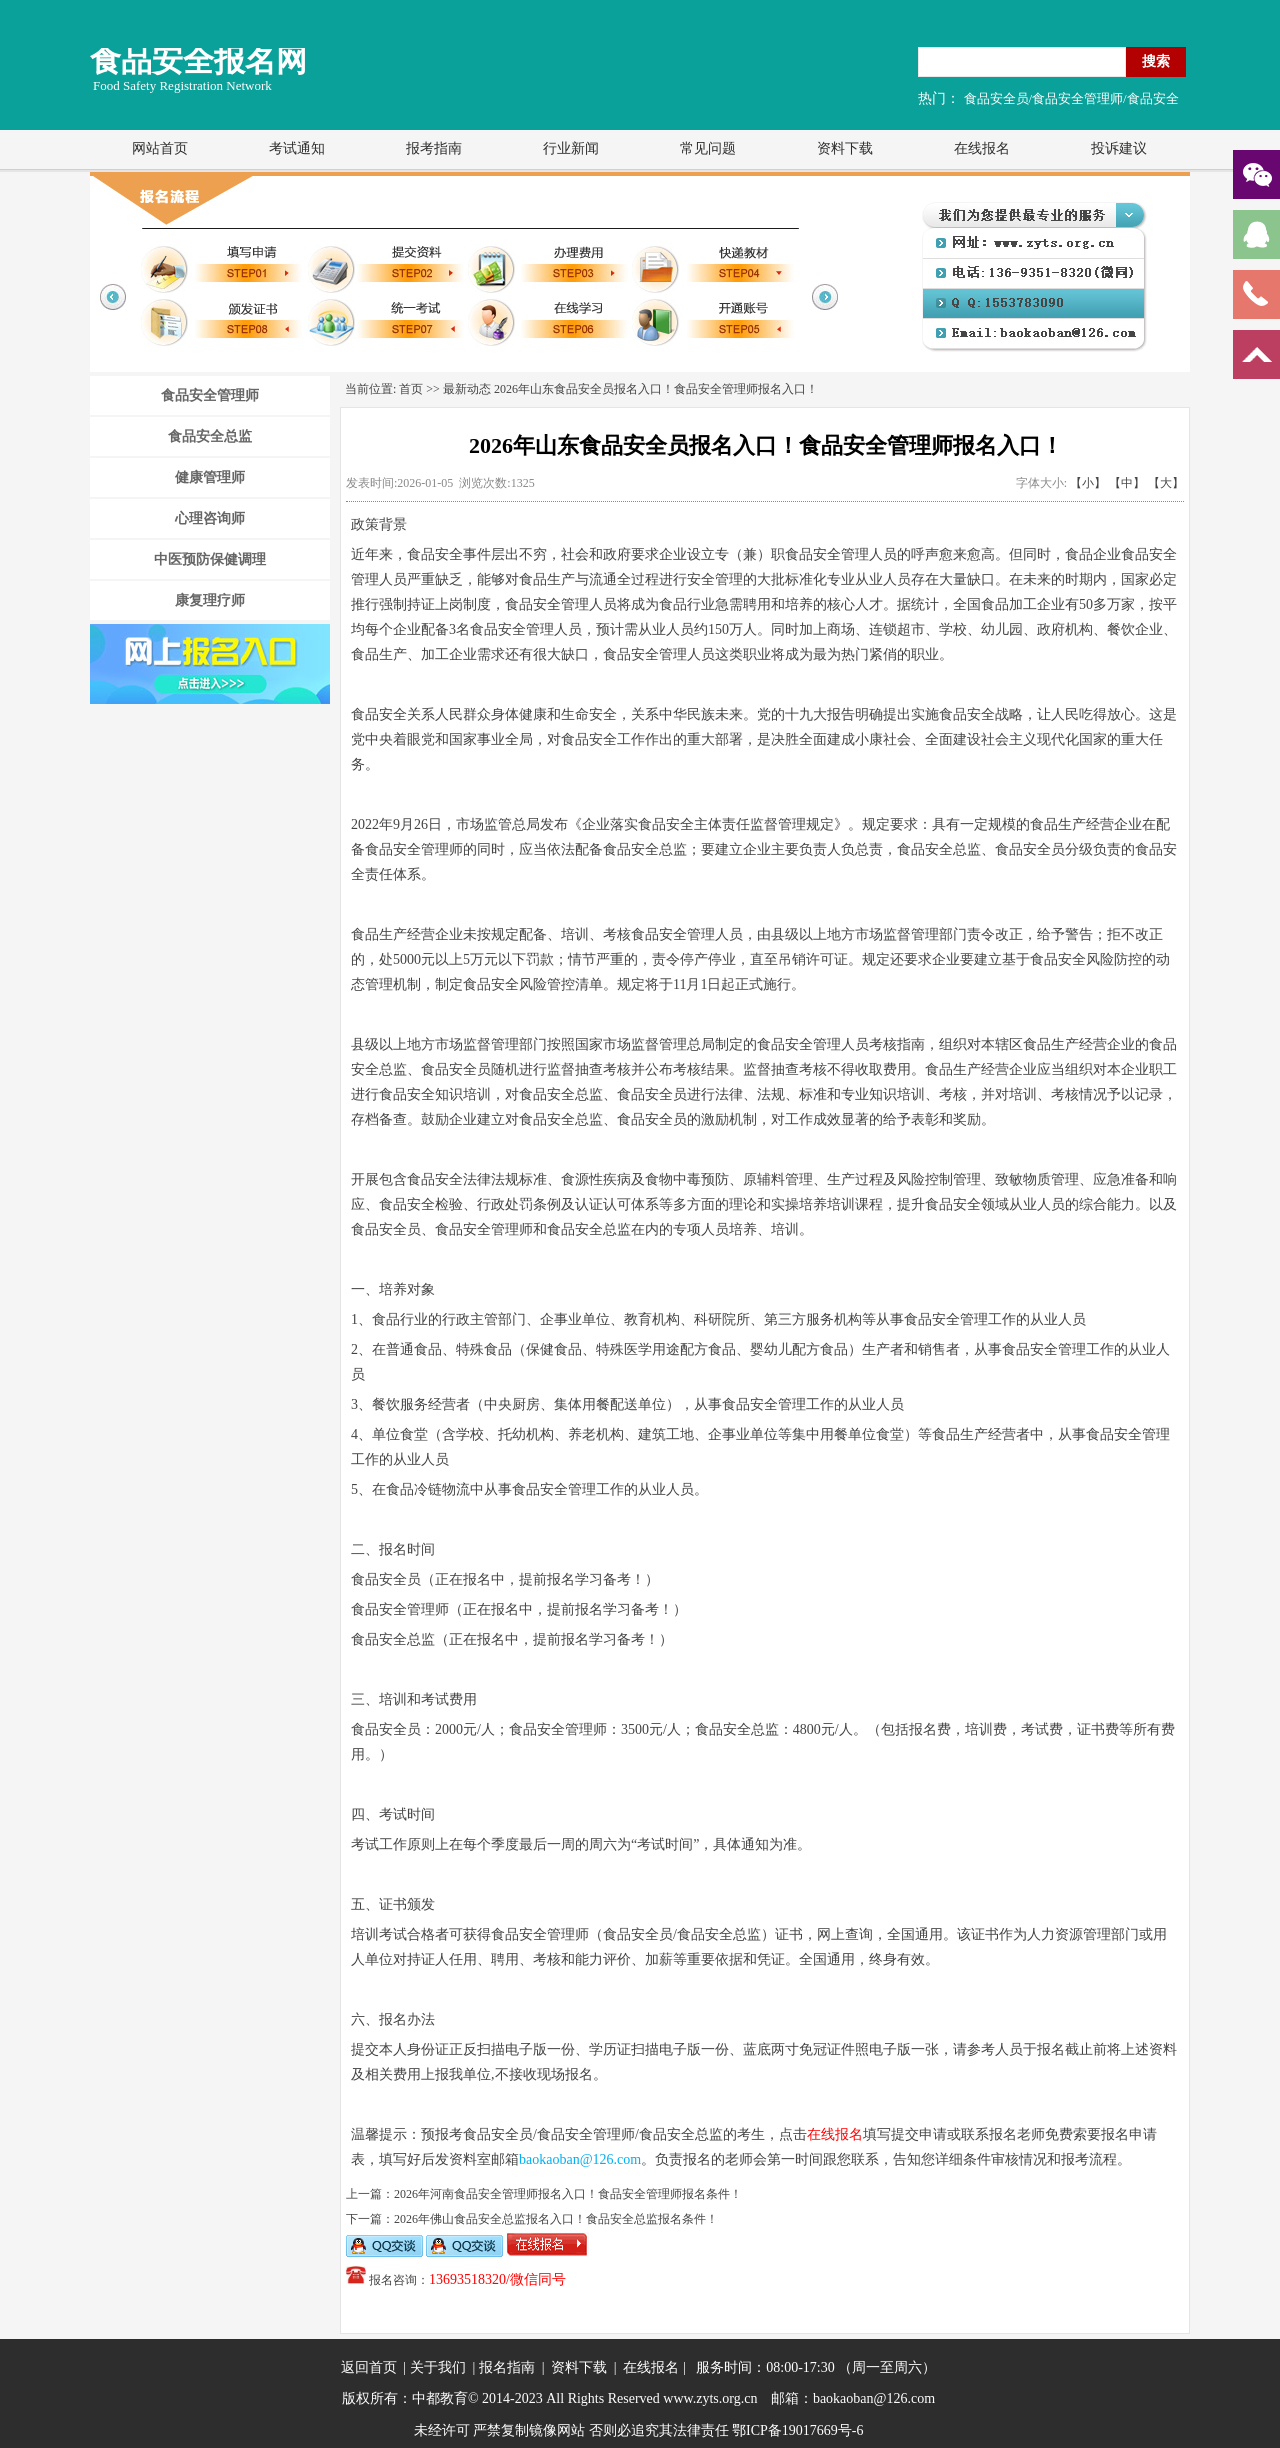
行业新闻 (571, 148)
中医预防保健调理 (210, 559)
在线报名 (982, 148)
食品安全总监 (210, 436)
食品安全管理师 (210, 395)
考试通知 (297, 148)
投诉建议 (1119, 148)
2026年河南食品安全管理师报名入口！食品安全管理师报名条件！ (568, 2194)
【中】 (1127, 483)
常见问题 (708, 148)
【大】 (1166, 483)
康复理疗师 (210, 600)
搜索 (1156, 61)
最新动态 (467, 389)
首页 (411, 389)
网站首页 (160, 148)
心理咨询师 (210, 518)
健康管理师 (210, 477)
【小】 (1088, 483)
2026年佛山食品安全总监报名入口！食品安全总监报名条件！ (556, 2219)
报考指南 (434, 148)
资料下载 (845, 148)
